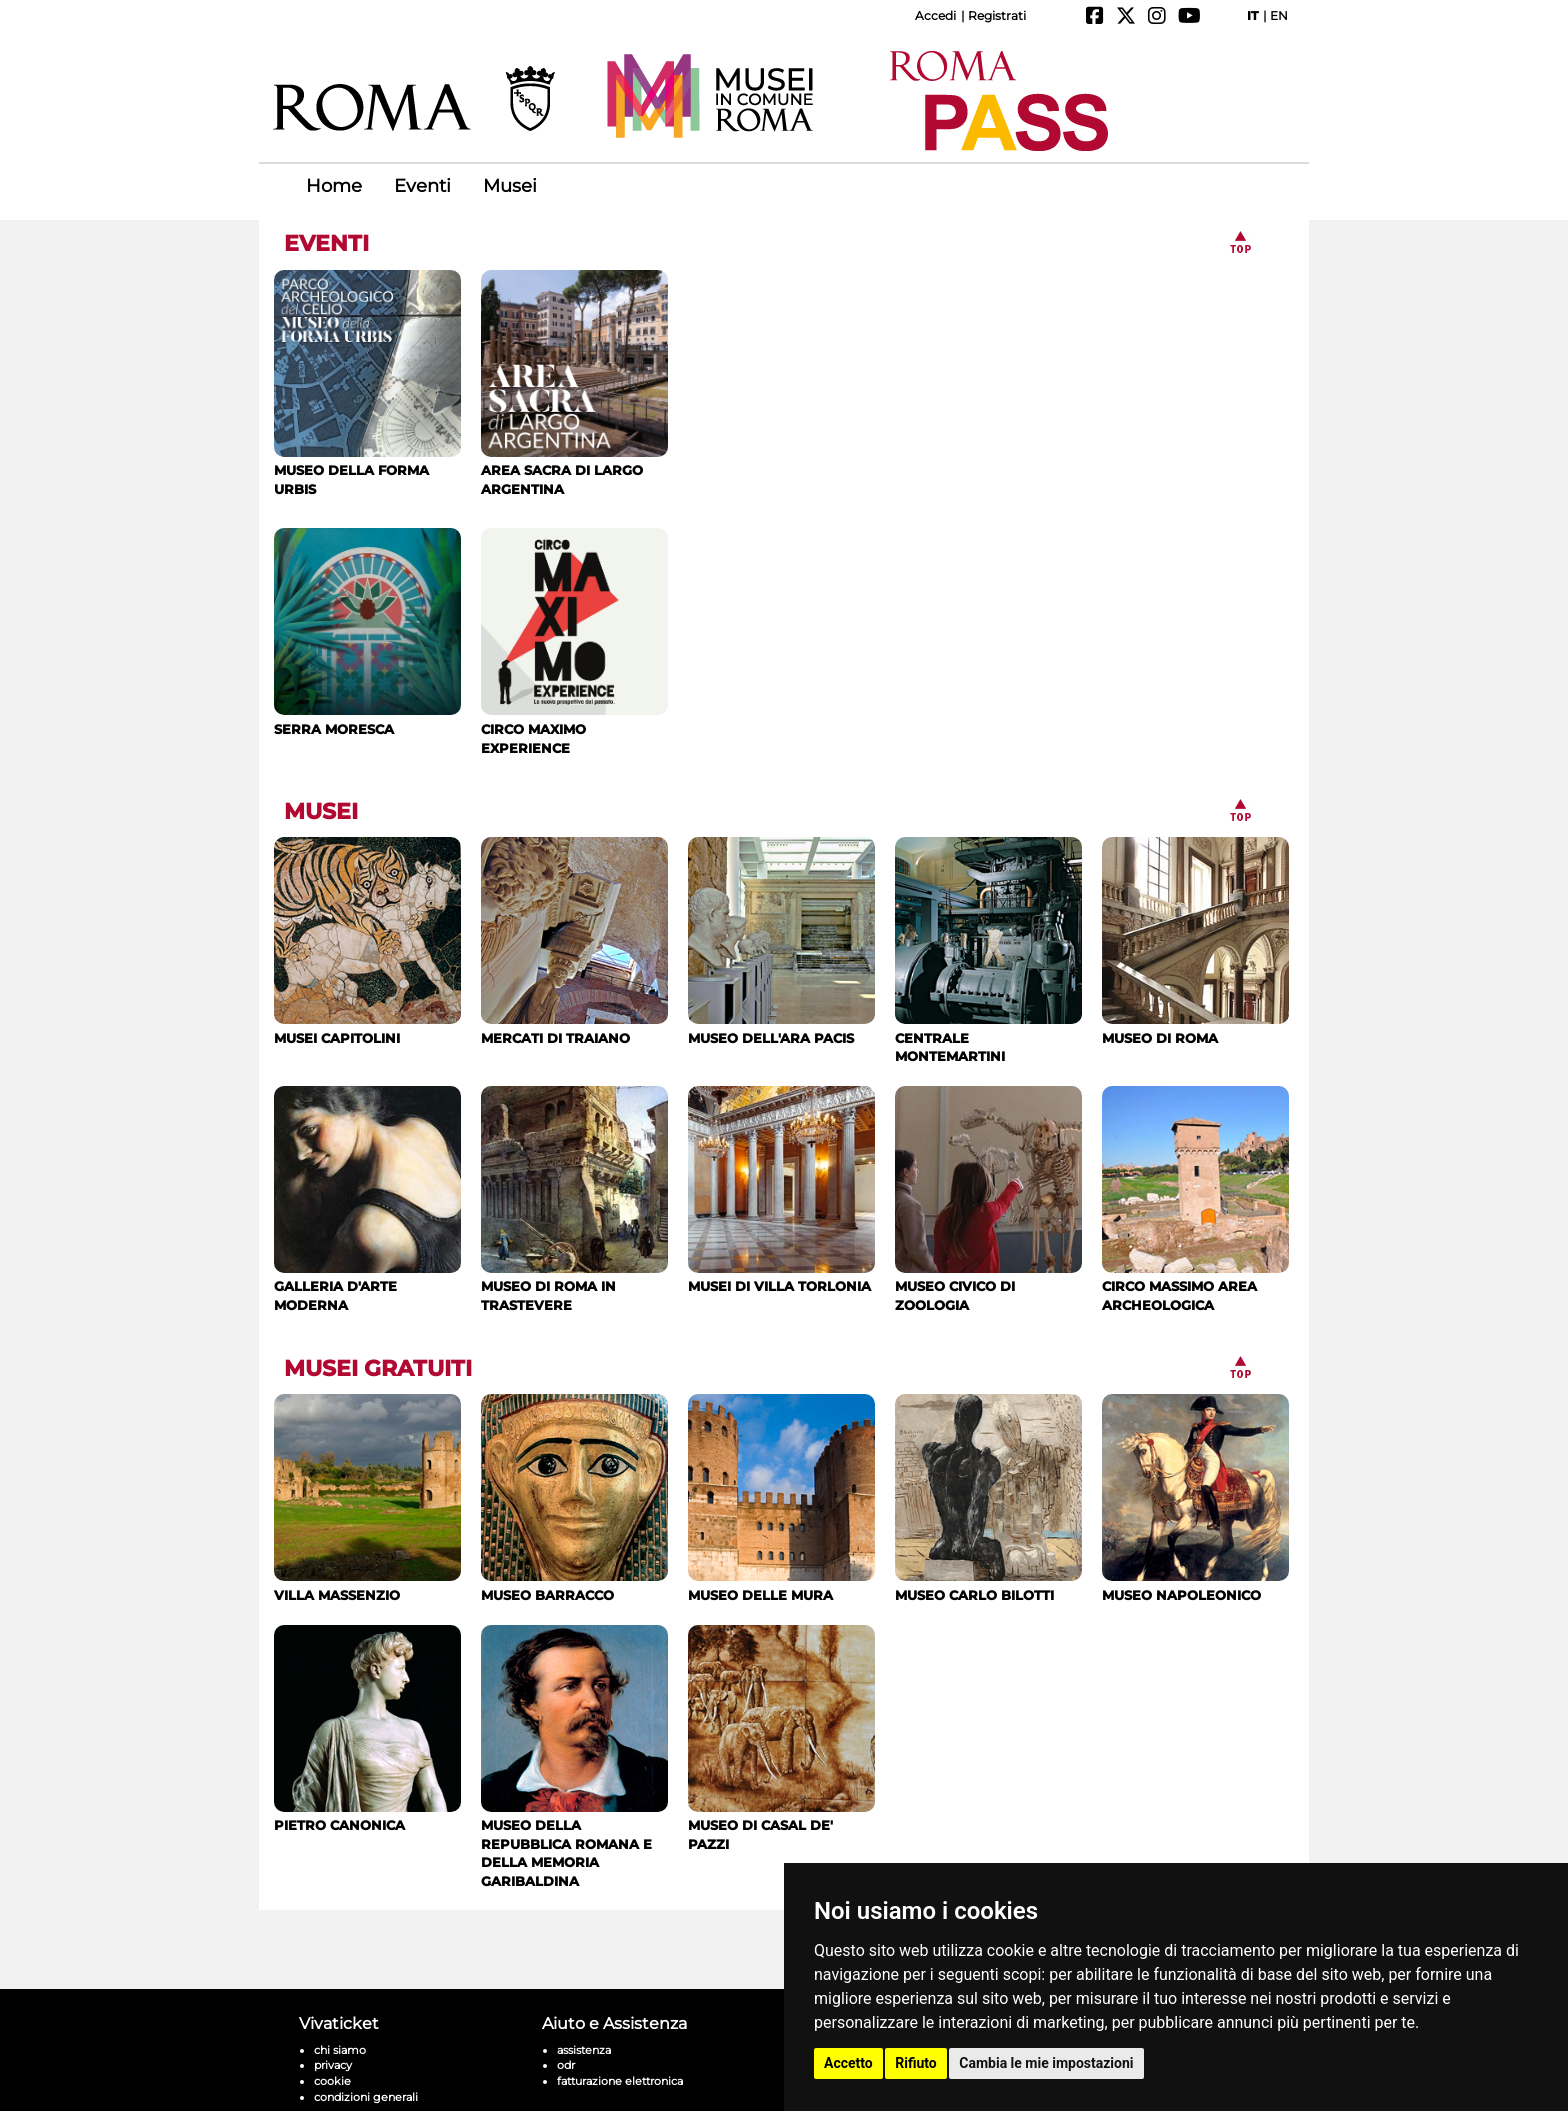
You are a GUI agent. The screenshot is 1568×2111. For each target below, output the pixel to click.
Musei (510, 186)
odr (566, 2016)
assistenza (584, 2001)
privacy (333, 2016)
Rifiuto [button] (916, 2063)
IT (1252, 15)
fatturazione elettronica (620, 2032)
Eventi (422, 186)
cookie (332, 2032)
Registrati (997, 15)
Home (334, 186)
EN (1279, 15)
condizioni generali (366, 2048)
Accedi (935, 15)
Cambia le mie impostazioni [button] (1046, 2063)
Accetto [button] (848, 2063)
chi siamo (340, 2001)
